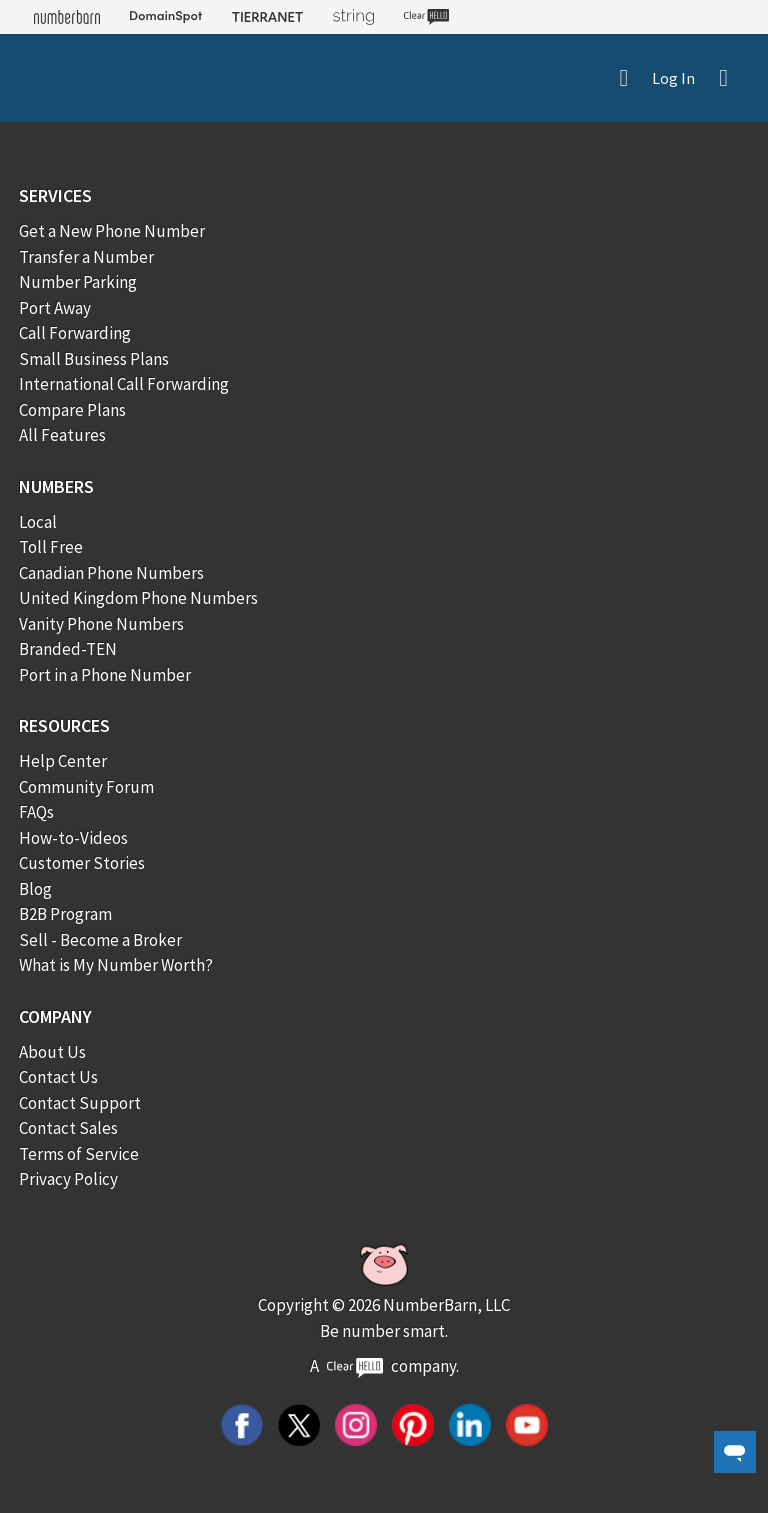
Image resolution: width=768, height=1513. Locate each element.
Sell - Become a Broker (100, 940)
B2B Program (65, 914)
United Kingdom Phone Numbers (138, 598)
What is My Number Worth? (116, 965)
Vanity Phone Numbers (101, 624)
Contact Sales (68, 1128)
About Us (52, 1052)
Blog (35, 889)
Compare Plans (72, 410)
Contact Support (80, 1103)
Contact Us (58, 1077)
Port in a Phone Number (105, 675)
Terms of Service (79, 1154)
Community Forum (86, 787)
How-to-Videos (73, 838)
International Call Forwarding (124, 384)
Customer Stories (82, 863)
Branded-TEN (68, 649)
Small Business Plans (94, 359)
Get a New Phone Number (112, 231)
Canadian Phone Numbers (111, 573)
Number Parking (78, 282)
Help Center (63, 761)
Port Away (55, 308)
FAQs (36, 812)
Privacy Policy (68, 1179)
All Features (62, 435)
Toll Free (51, 547)
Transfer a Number (86, 257)
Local (38, 522)
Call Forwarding (75, 333)
